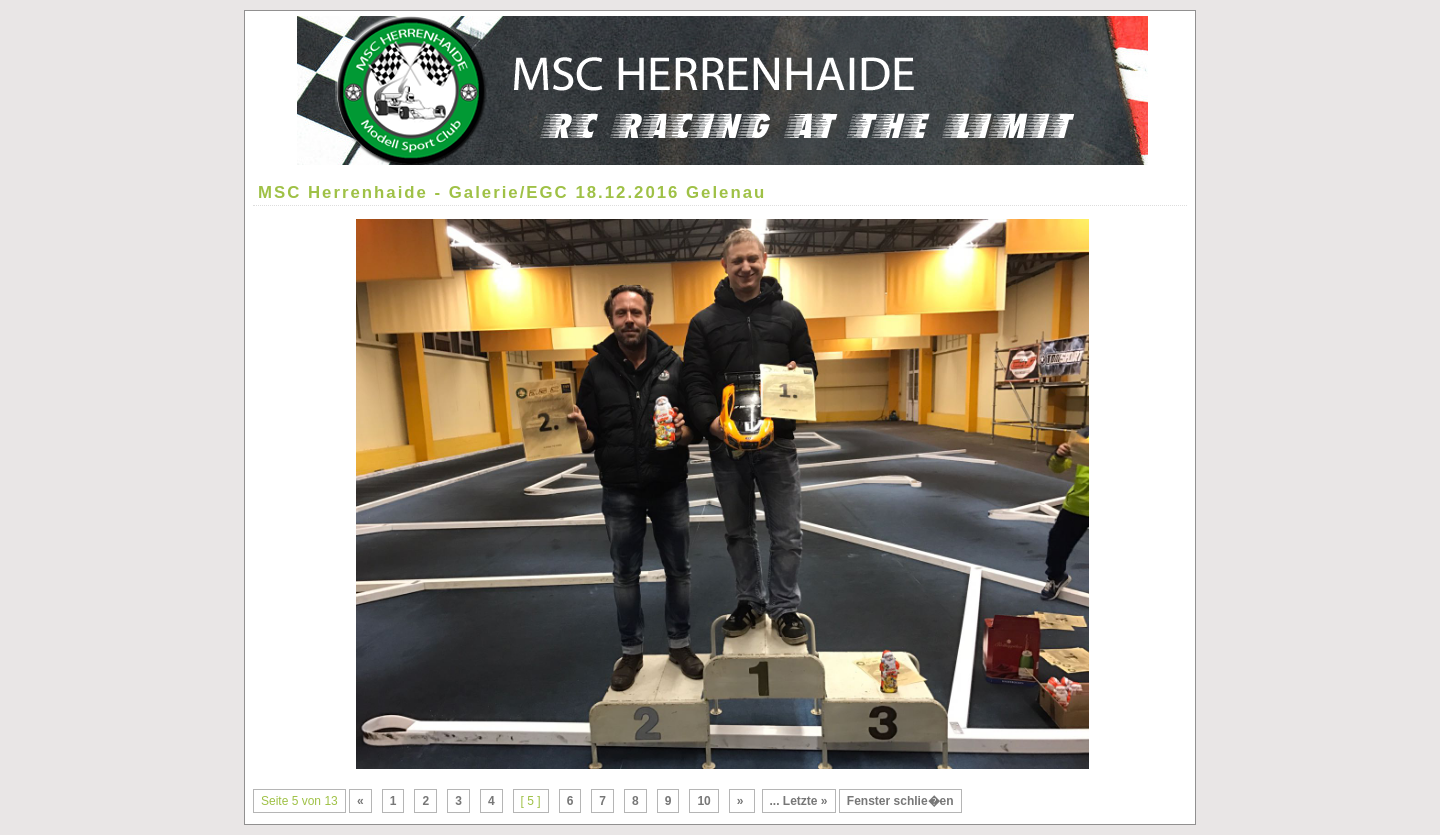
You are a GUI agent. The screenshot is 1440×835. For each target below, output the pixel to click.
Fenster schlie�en (900, 801)
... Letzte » (799, 801)
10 (703, 801)
